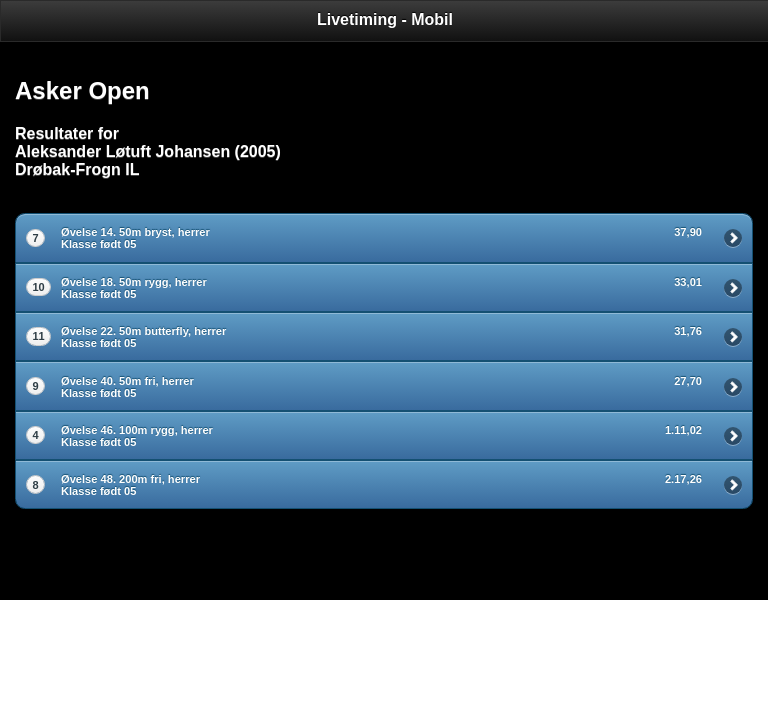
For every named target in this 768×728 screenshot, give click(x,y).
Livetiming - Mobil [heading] (385, 19)
